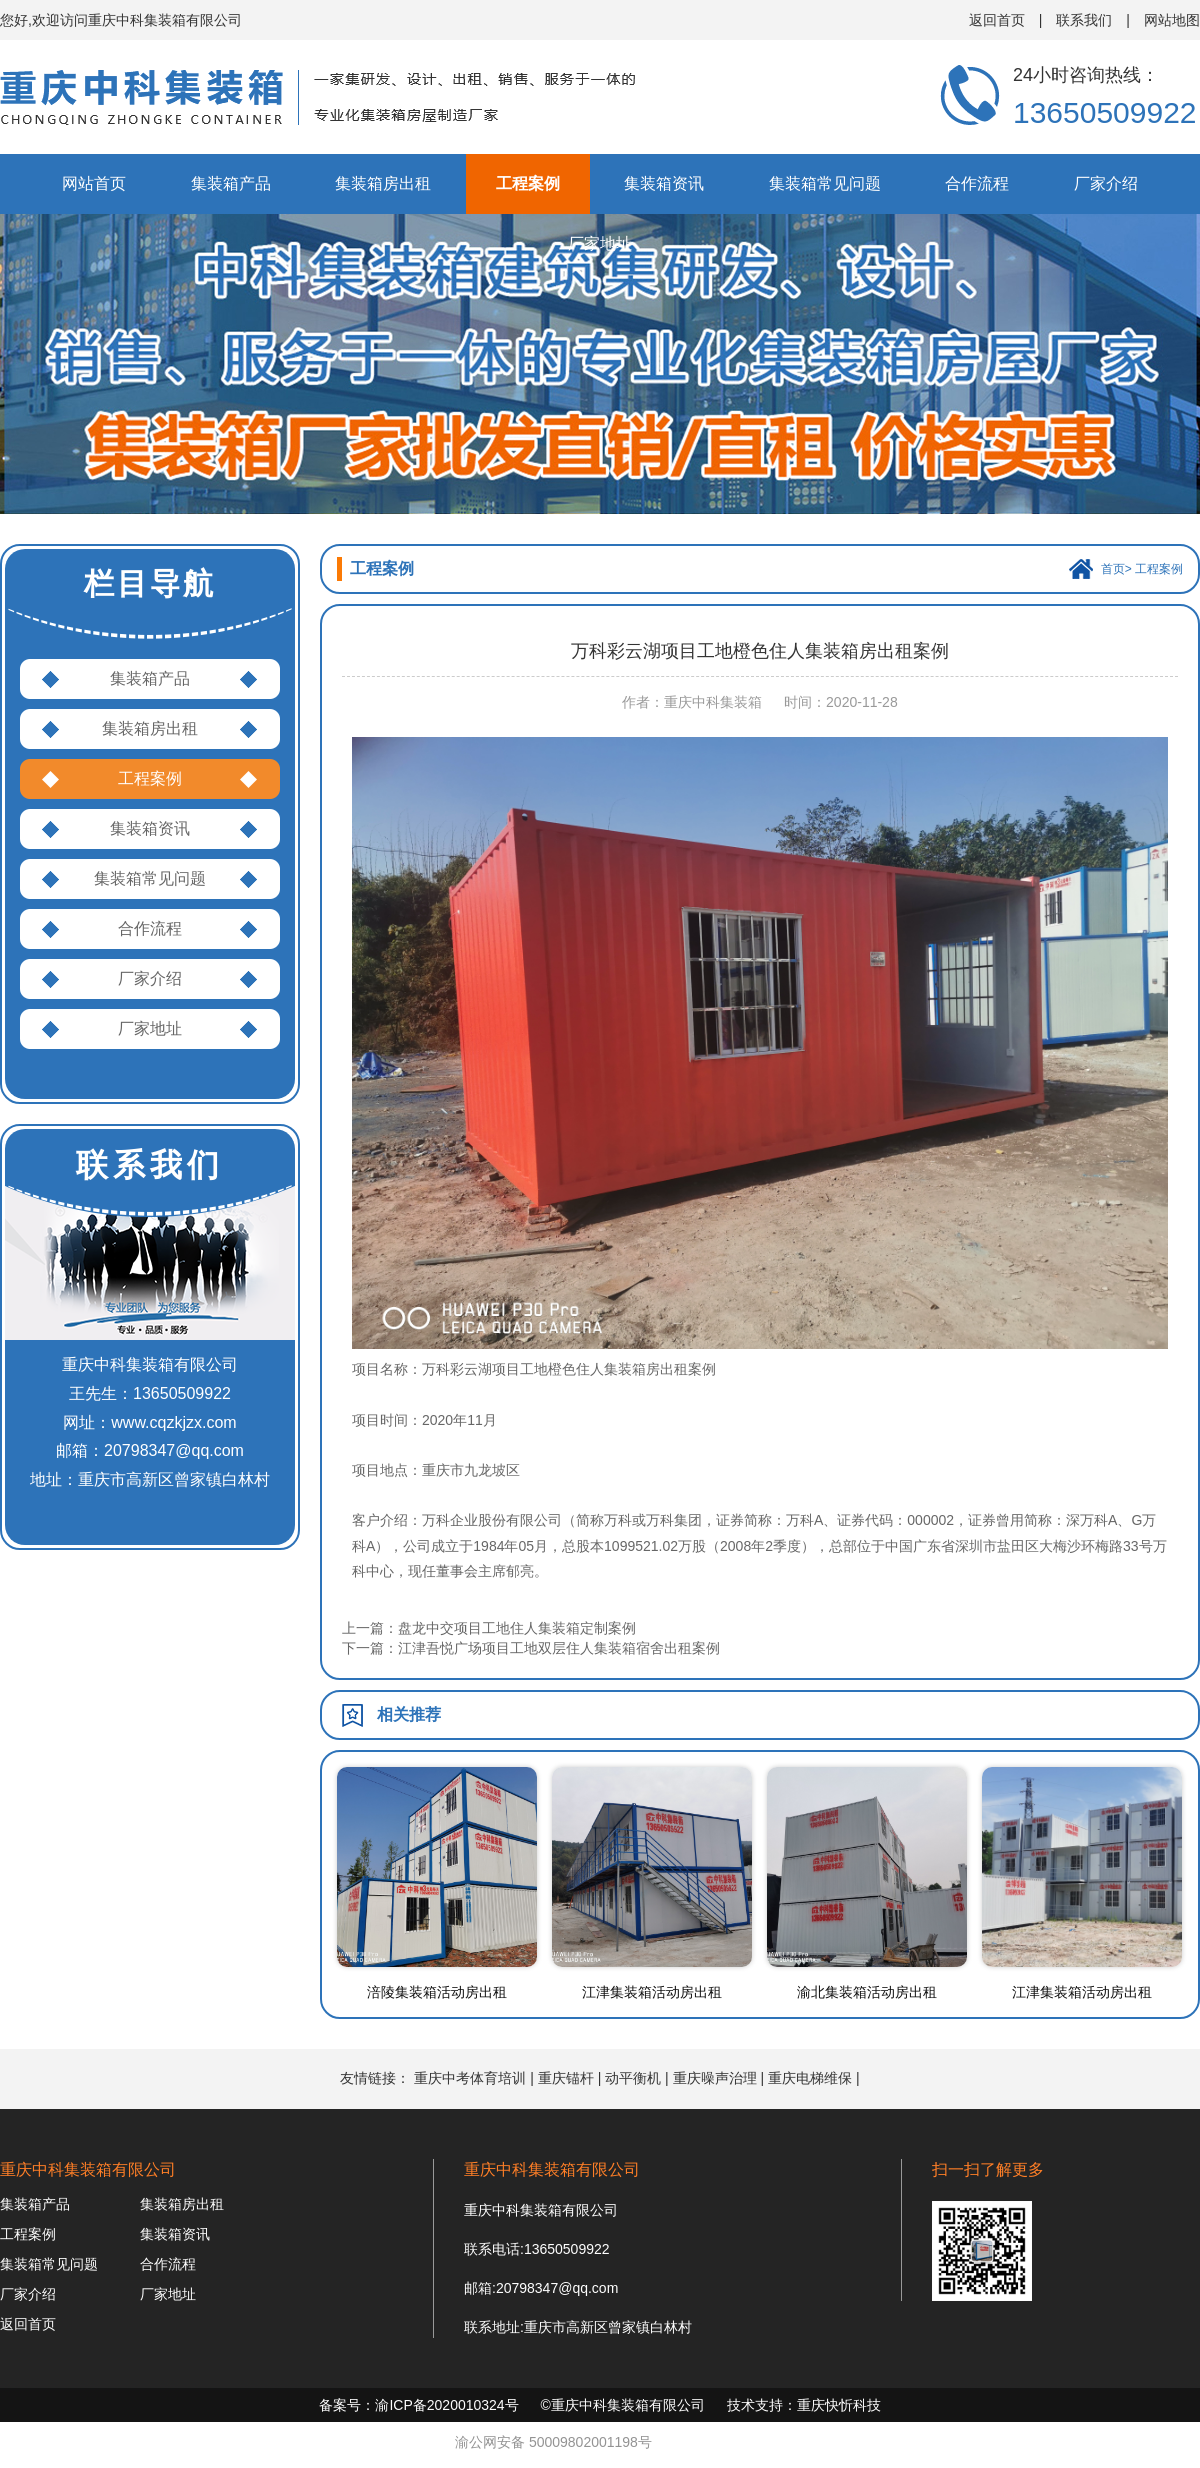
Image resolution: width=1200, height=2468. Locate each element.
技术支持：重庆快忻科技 (804, 2405)
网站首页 (94, 183)
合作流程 (977, 183)
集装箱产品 (231, 183)
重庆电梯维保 (810, 2078)
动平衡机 (633, 2078)
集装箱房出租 (383, 183)
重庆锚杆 (566, 2078)
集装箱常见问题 (825, 183)
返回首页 (997, 20)
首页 (1113, 569)
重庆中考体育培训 (470, 2078)
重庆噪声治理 (715, 2078)
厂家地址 (600, 243)
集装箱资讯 (664, 183)
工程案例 (528, 183)
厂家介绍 (1106, 183)
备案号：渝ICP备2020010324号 (418, 2405)
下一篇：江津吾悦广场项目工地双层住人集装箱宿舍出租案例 (531, 1648)
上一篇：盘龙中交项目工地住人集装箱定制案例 (489, 1628)
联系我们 (1084, 20)
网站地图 (1172, 20)
